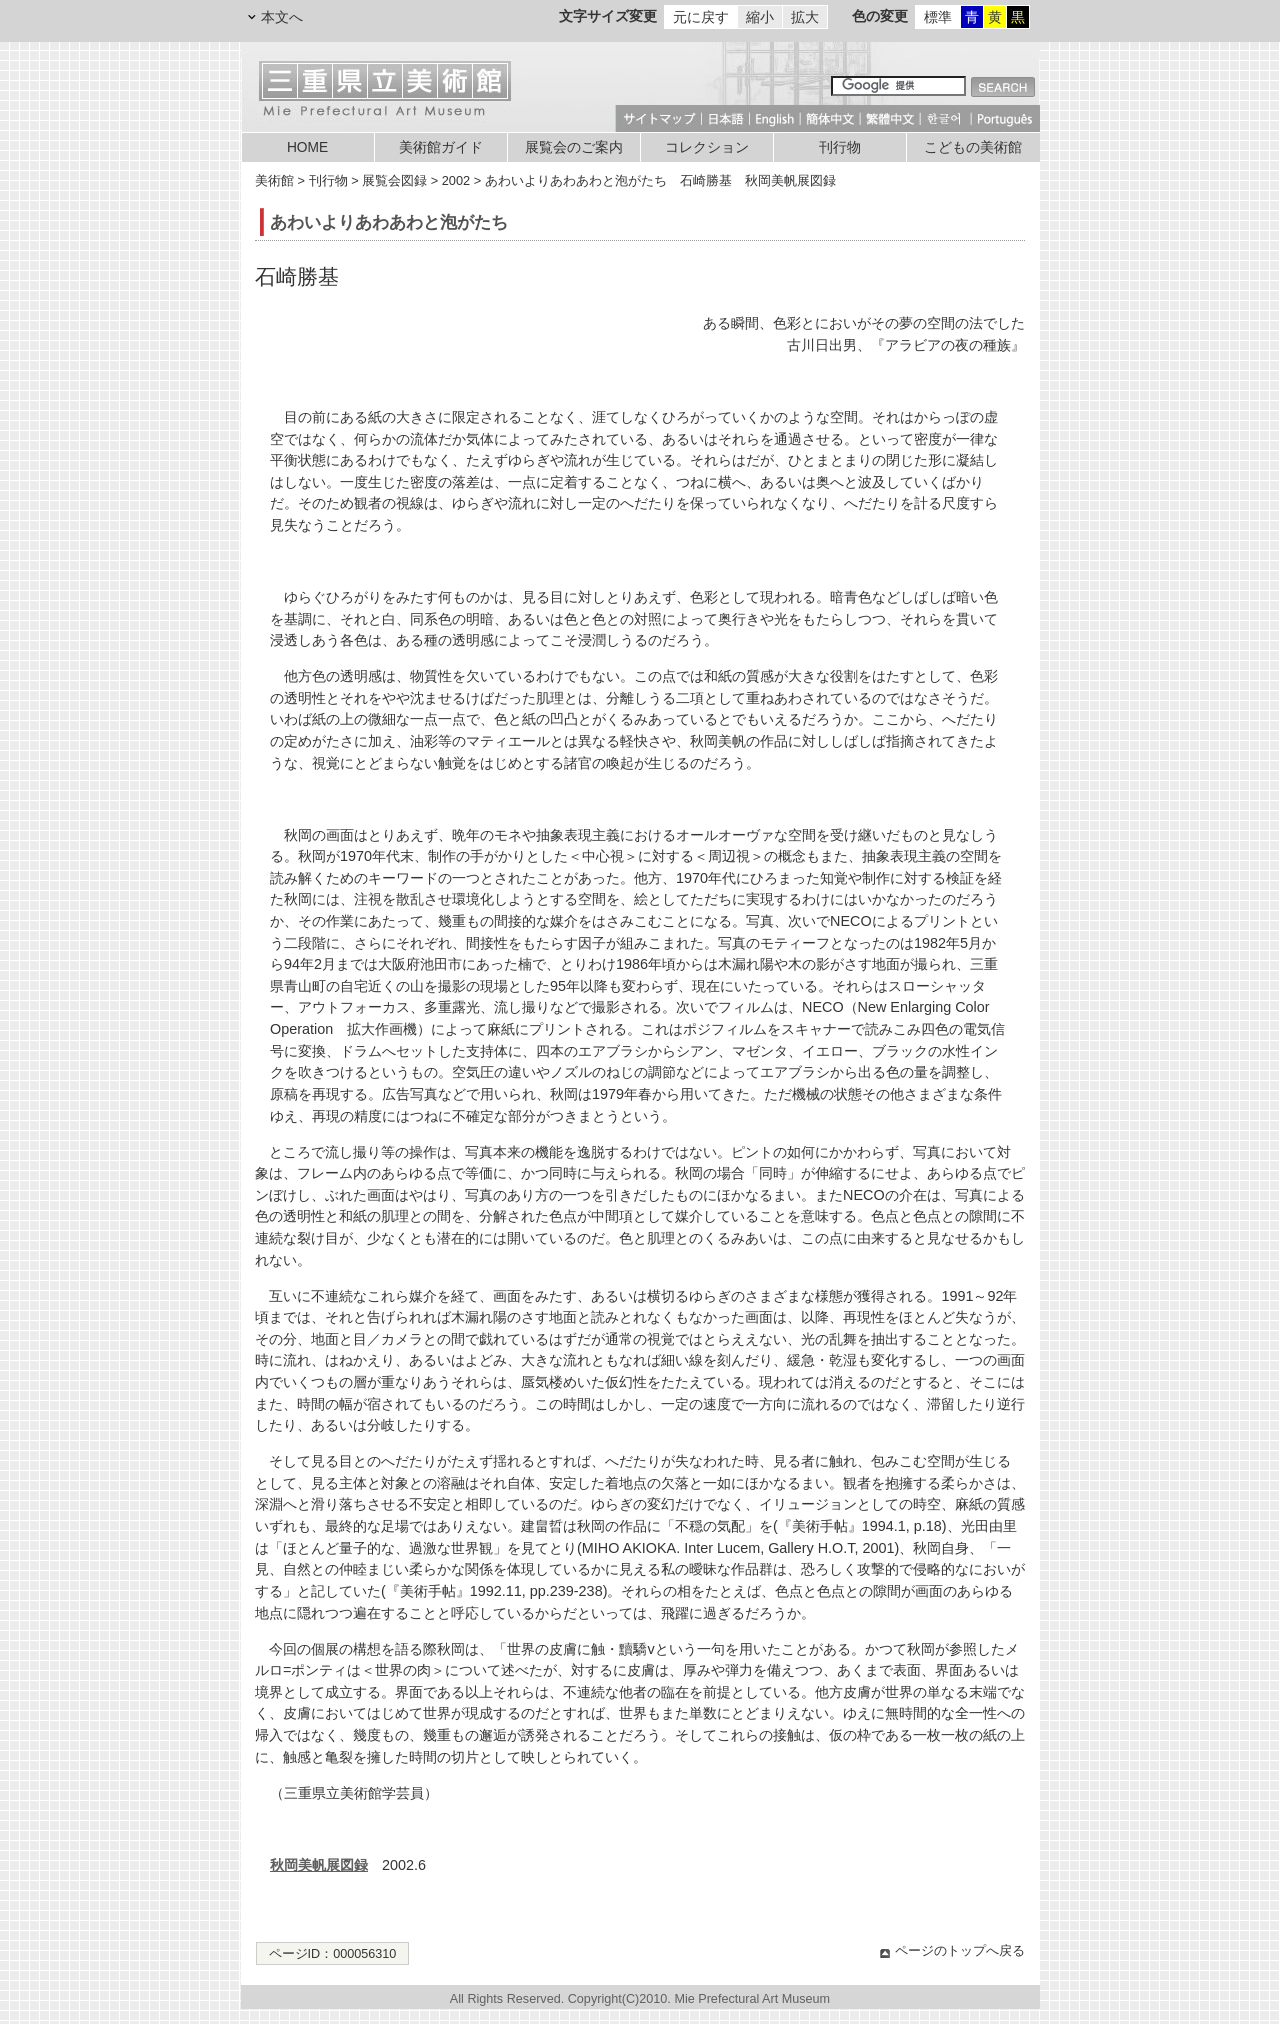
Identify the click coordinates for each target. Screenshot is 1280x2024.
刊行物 (840, 147)
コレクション (707, 147)
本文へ (282, 17)
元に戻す (701, 17)
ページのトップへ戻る (960, 1951)
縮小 (760, 17)
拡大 (805, 17)
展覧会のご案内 (574, 147)
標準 (938, 17)
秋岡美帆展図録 (319, 1865)
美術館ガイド (441, 147)
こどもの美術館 (973, 147)
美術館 (274, 180)
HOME (307, 147)
